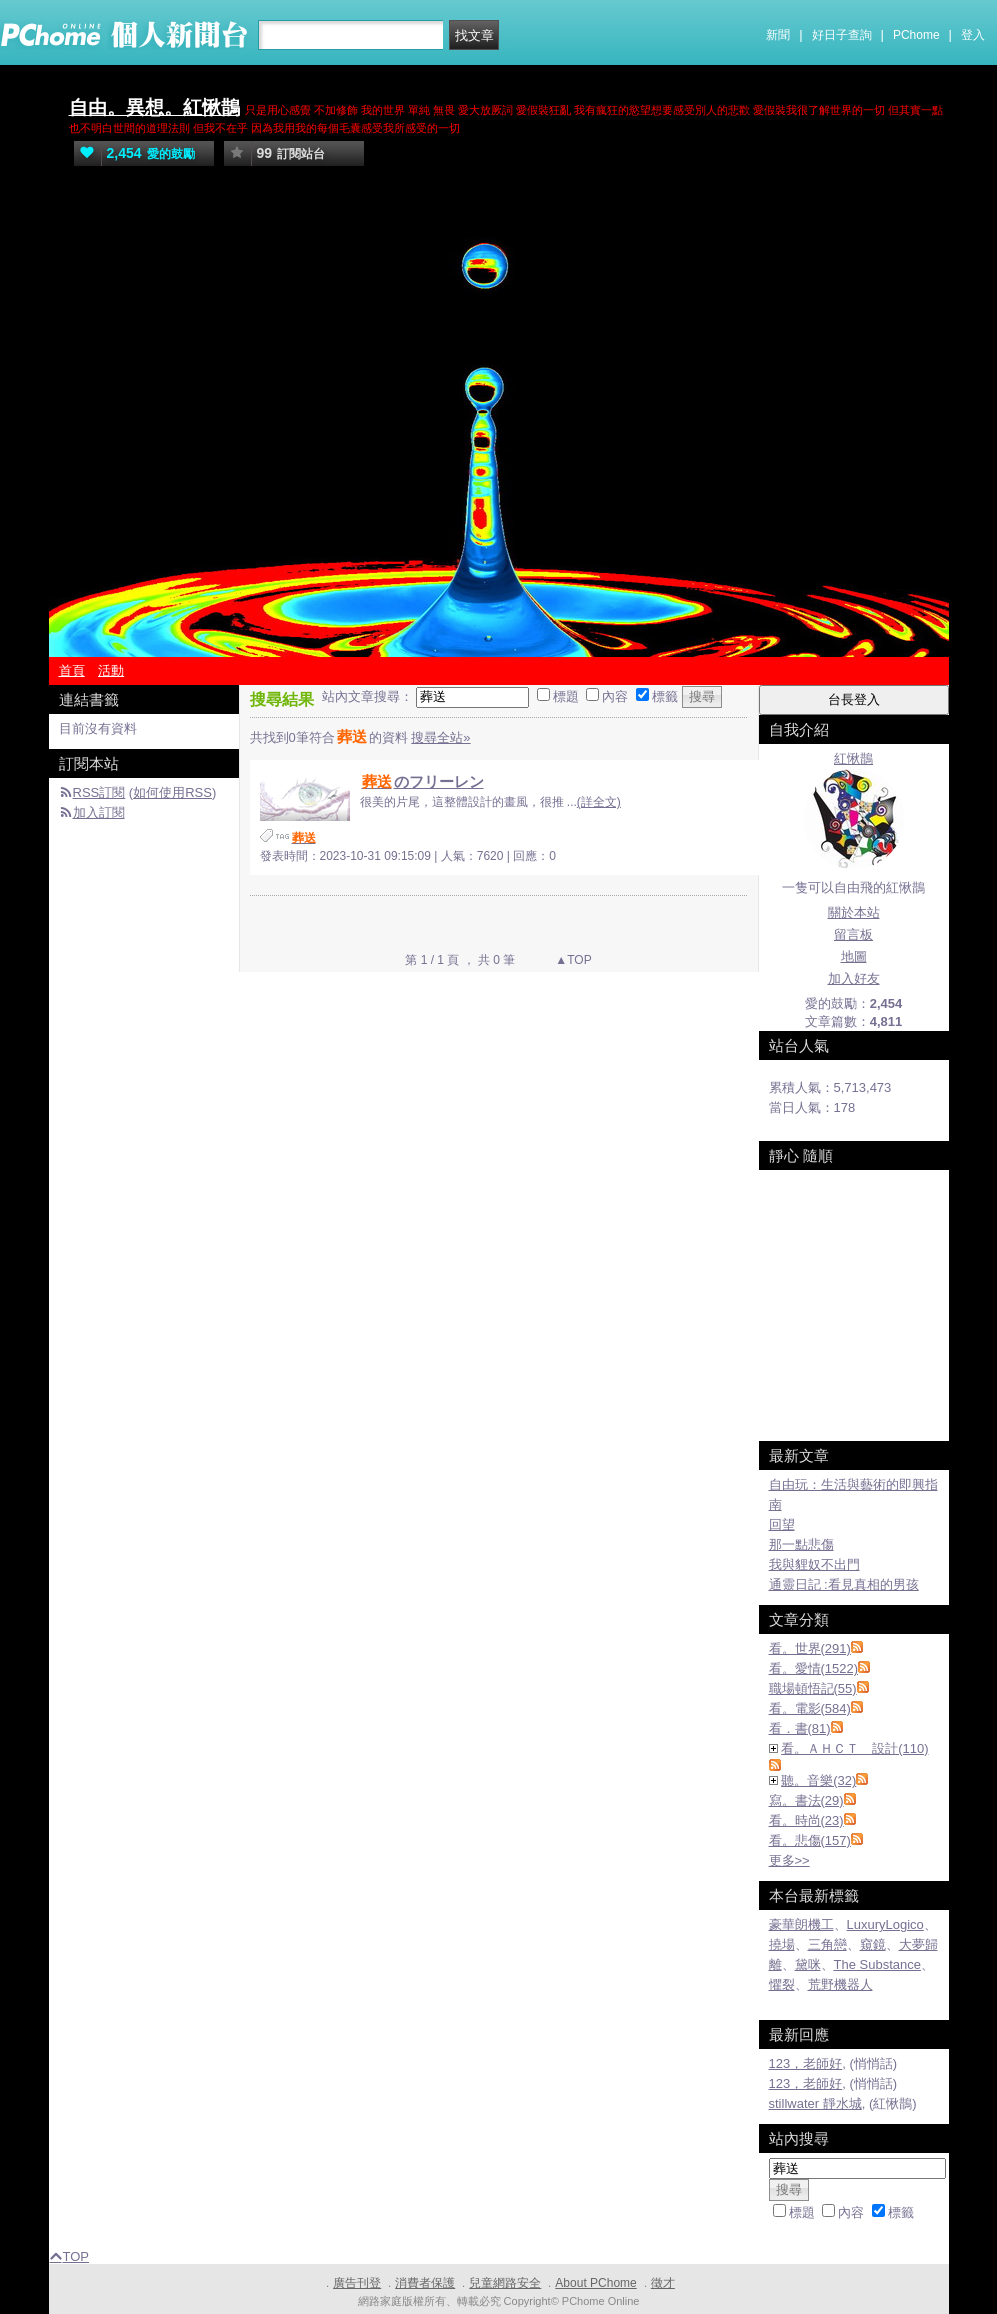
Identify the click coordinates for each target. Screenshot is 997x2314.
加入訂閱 (99, 812)
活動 (111, 670)
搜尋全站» (440, 737)
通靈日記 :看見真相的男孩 (844, 1584)
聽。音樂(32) (818, 1780)
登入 (973, 35)
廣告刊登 (357, 2283)
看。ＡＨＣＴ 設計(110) (854, 1748)
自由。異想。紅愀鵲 (154, 107)
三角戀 (827, 1944)
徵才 (663, 2283)
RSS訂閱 (99, 792)
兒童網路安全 (505, 2283)
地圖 (854, 956)
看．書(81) (800, 1728)
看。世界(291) (810, 1648)
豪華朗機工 (801, 1924)
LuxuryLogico (885, 1924)
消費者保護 (425, 2283)
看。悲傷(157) (810, 1840)
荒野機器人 (840, 1984)
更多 (789, 1860)
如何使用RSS (172, 792)
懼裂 (782, 1984)
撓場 (782, 1944)
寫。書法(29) (806, 1800)
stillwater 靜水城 (815, 2103)
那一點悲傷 (801, 1544)
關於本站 (854, 912)
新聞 (778, 35)
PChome (916, 35)
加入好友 (854, 978)
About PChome (595, 2283)
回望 (782, 1524)
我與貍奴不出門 (814, 1564)
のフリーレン (422, 781)
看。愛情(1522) (814, 1668)
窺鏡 (873, 1944)
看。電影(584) (810, 1708)
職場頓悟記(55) (813, 1688)
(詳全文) (599, 802)
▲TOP (572, 960)
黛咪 (808, 1964)
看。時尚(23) (806, 1820)
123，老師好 (806, 2063)
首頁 (72, 670)
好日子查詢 (842, 35)
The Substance (877, 1964)
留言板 (853, 934)
